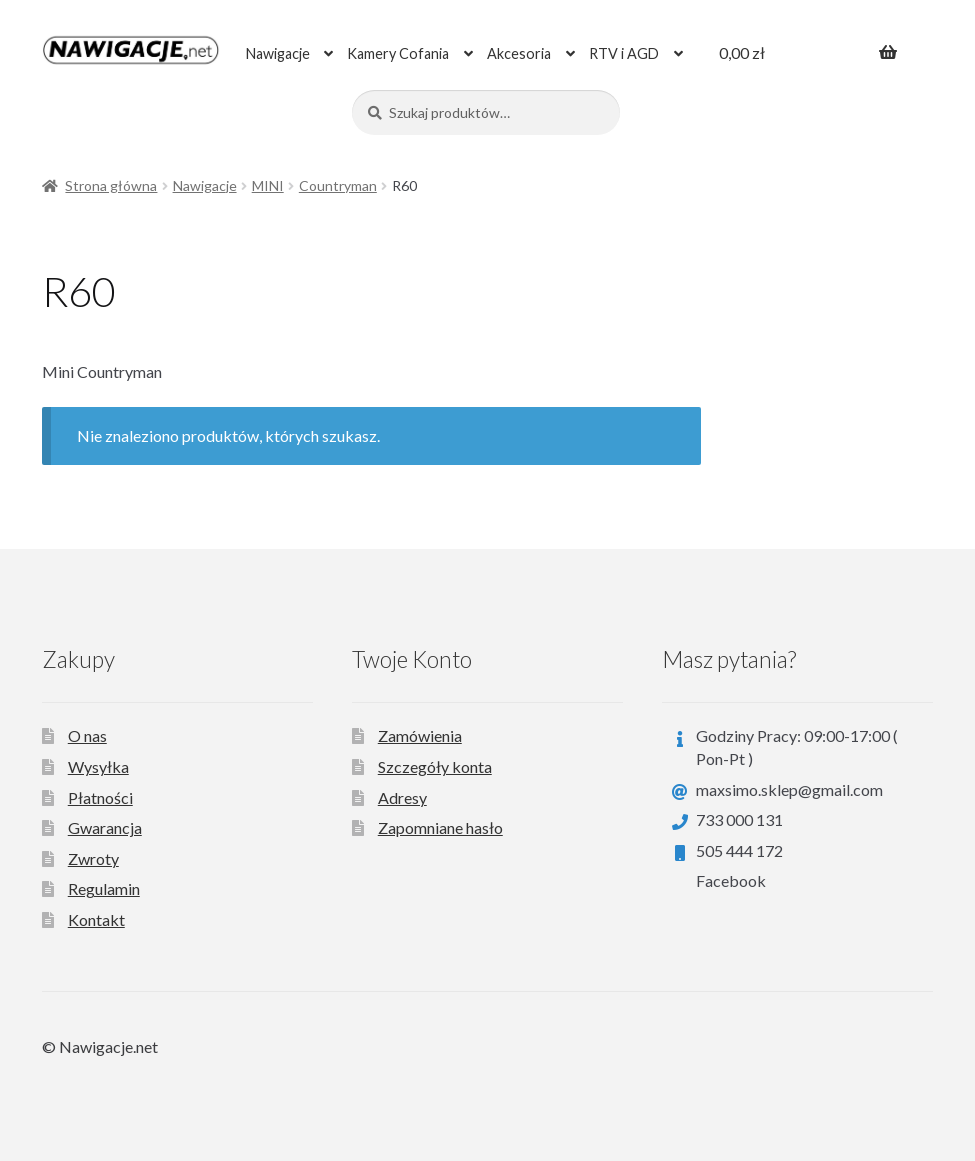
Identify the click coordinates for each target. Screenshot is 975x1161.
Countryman (338, 185)
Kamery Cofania (398, 53)
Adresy (402, 797)
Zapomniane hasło (440, 827)
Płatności (100, 797)
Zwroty (93, 858)
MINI (268, 185)
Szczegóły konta (435, 766)
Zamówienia (420, 735)
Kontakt (96, 919)
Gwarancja (105, 827)
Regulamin (104, 888)
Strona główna (111, 185)
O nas (87, 735)
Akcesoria (519, 53)
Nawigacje (278, 53)
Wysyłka (98, 766)
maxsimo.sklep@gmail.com (789, 789)
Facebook (731, 880)
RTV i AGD (624, 53)
